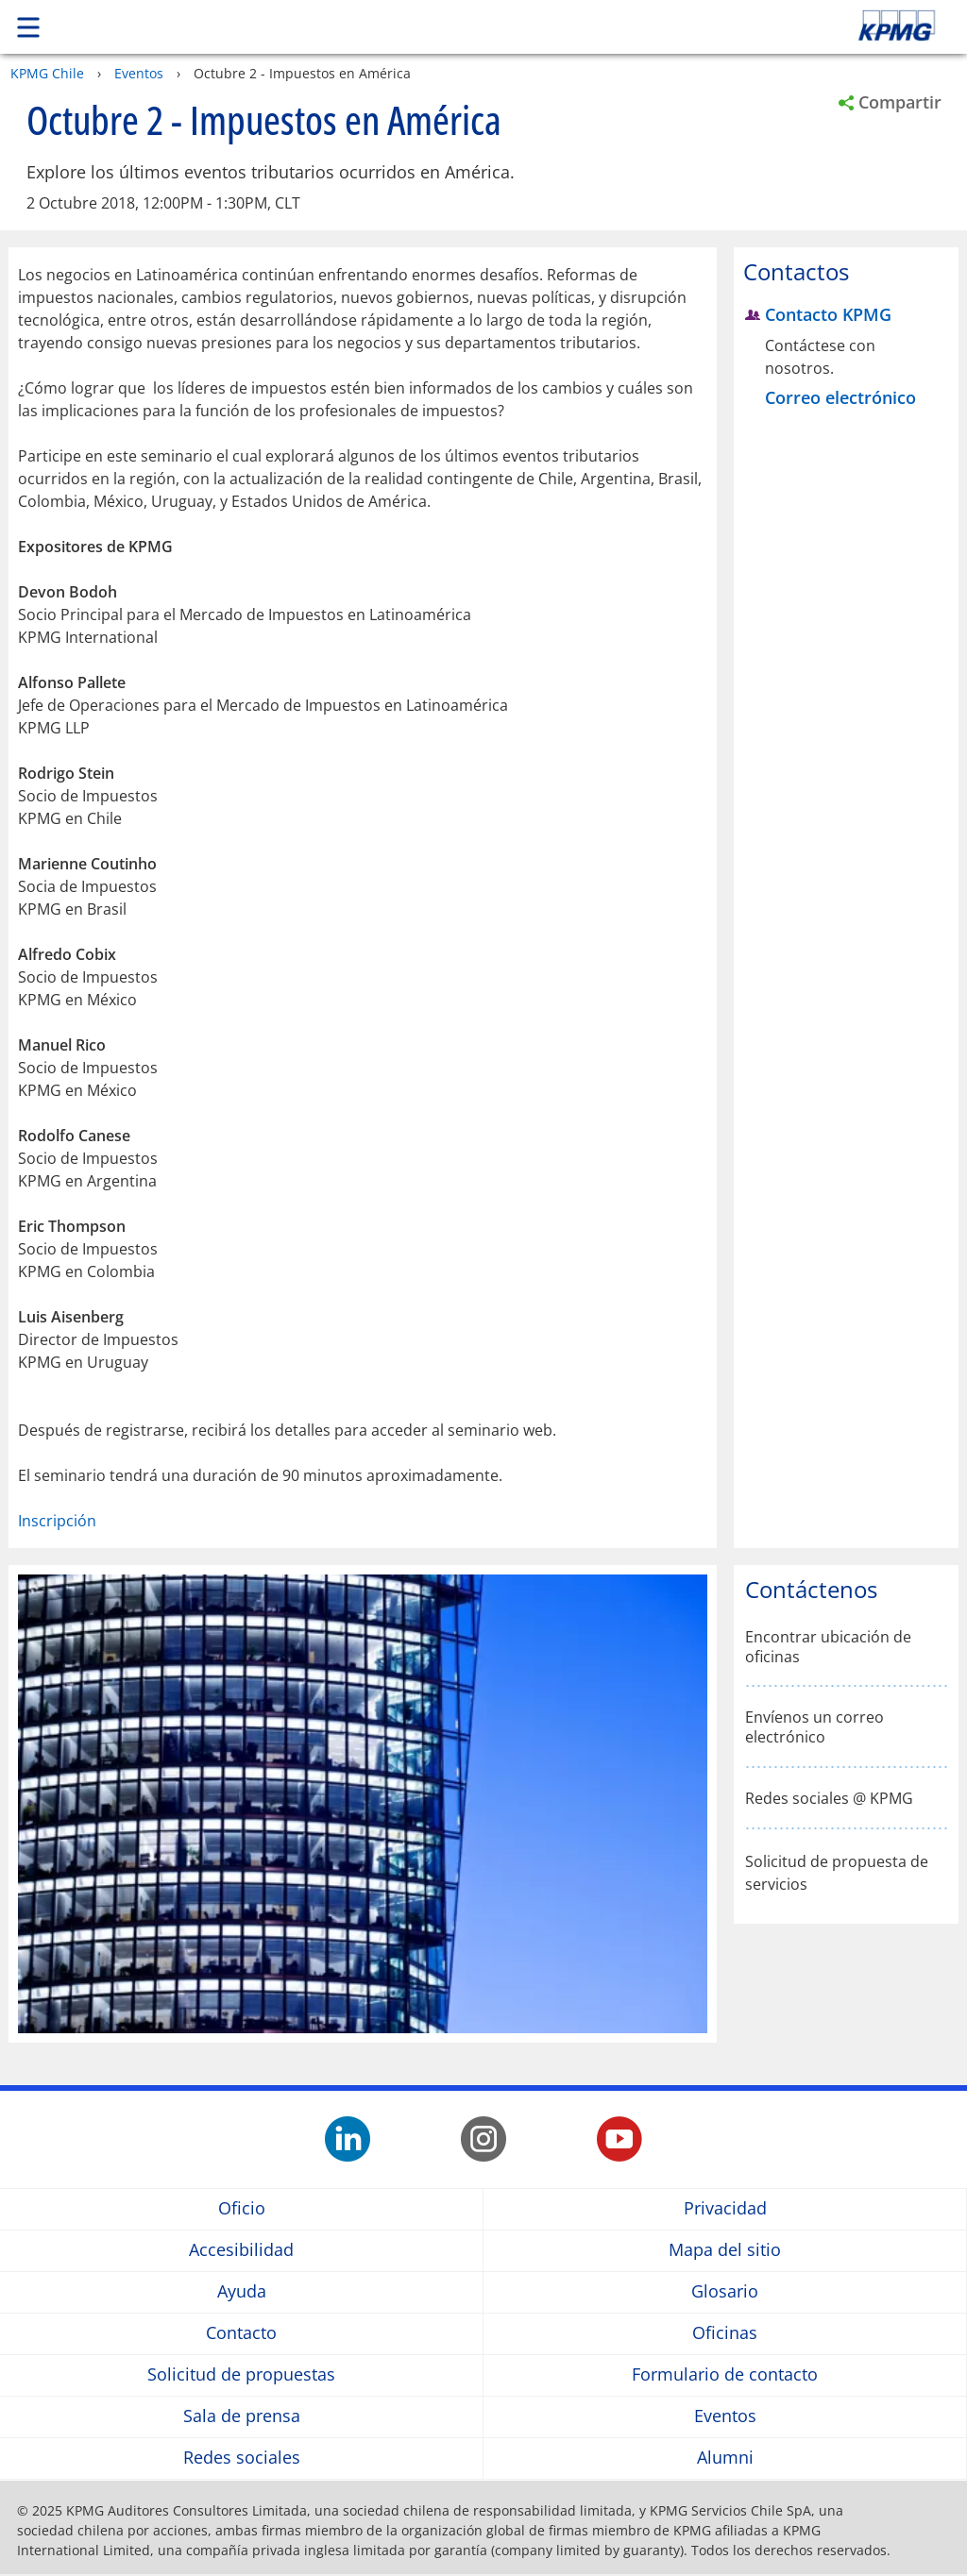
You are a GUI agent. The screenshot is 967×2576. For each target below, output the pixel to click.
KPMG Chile (47, 73)
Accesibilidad (241, 2250)
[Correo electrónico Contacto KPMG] (843, 398)
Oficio (241, 2208)
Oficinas (724, 2333)
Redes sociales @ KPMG (829, 1799)
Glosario (724, 2291)
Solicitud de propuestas (241, 2374)
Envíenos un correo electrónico (814, 1727)
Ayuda (241, 2291)
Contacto (241, 2333)
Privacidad (725, 2208)
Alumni (725, 2457)
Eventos (138, 73)
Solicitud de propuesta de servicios (836, 1872)
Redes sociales (241, 2457)
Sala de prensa (241, 2416)
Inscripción (57, 1520)
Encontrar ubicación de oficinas (828, 1647)
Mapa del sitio (725, 2250)
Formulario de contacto (725, 2374)
